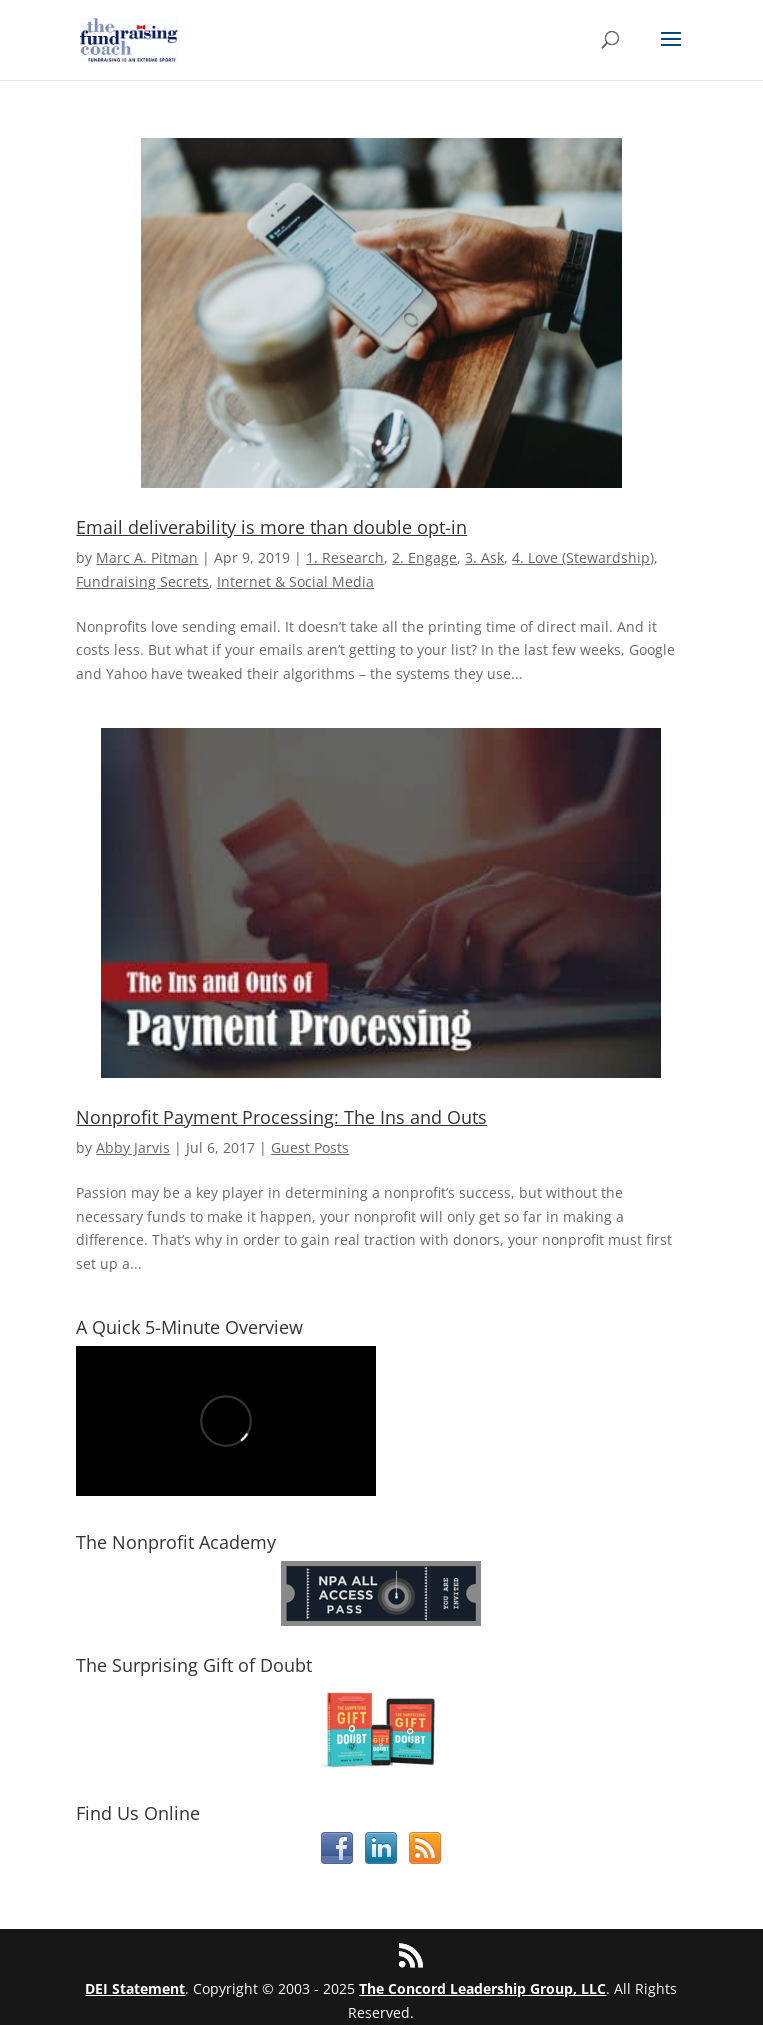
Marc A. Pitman (147, 557)
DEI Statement (135, 1988)
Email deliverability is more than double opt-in (271, 527)
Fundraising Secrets (142, 581)
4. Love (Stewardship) (583, 557)
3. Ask (484, 557)
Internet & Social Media (295, 581)
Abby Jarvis (133, 1147)
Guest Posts (310, 1147)
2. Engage (424, 557)
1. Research (345, 557)
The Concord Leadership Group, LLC (482, 1988)
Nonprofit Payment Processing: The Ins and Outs (281, 1117)
